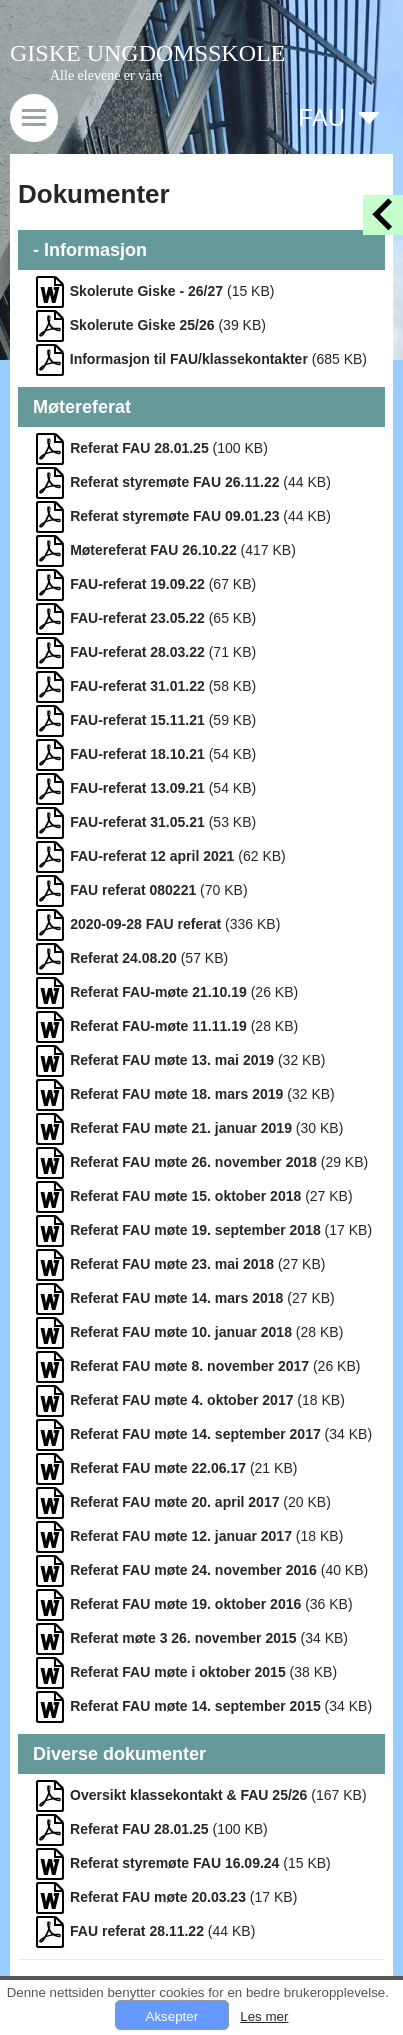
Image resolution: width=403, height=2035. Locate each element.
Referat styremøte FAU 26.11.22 (174, 482)
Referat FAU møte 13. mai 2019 (172, 1060)
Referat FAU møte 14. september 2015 (195, 1706)
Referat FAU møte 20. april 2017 (174, 1502)
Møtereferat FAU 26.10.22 (153, 550)
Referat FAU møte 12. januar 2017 (181, 1536)
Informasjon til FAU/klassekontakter (189, 359)
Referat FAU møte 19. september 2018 (195, 1230)
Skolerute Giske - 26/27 (146, 291)
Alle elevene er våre (106, 75)
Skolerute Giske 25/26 (142, 325)
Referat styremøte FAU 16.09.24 (174, 1863)
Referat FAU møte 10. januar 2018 (181, 1332)
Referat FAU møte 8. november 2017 (189, 1366)
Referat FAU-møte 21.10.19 (158, 992)
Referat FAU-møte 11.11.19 (158, 1026)
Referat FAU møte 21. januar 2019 (181, 1128)
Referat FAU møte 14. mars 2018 (176, 1298)
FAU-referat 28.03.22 (137, 652)
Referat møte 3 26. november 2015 (183, 1638)
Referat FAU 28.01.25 (139, 448)
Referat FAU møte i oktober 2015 (178, 1672)
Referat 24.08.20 (123, 958)
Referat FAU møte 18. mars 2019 (176, 1094)
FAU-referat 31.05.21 (137, 822)
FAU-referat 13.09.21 (137, 788)
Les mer (264, 2016)
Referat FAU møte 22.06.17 (158, 1468)
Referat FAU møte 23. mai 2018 (172, 1264)
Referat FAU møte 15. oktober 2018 (185, 1196)
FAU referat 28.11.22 (137, 1931)
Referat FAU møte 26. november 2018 (193, 1162)
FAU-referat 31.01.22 (137, 686)
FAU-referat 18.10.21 (137, 754)
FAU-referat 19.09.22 (137, 584)
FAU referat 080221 (133, 890)
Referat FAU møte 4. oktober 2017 (181, 1400)
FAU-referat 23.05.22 (137, 618)
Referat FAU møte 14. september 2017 (195, 1434)
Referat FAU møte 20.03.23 (158, 1897)
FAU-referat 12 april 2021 (152, 856)
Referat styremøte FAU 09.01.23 (174, 516)
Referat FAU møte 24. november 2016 (193, 1570)
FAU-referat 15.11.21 (137, 720)
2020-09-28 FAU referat (145, 924)
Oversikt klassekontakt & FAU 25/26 (188, 1795)
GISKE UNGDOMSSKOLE (147, 53)
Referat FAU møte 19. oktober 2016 (185, 1604)
